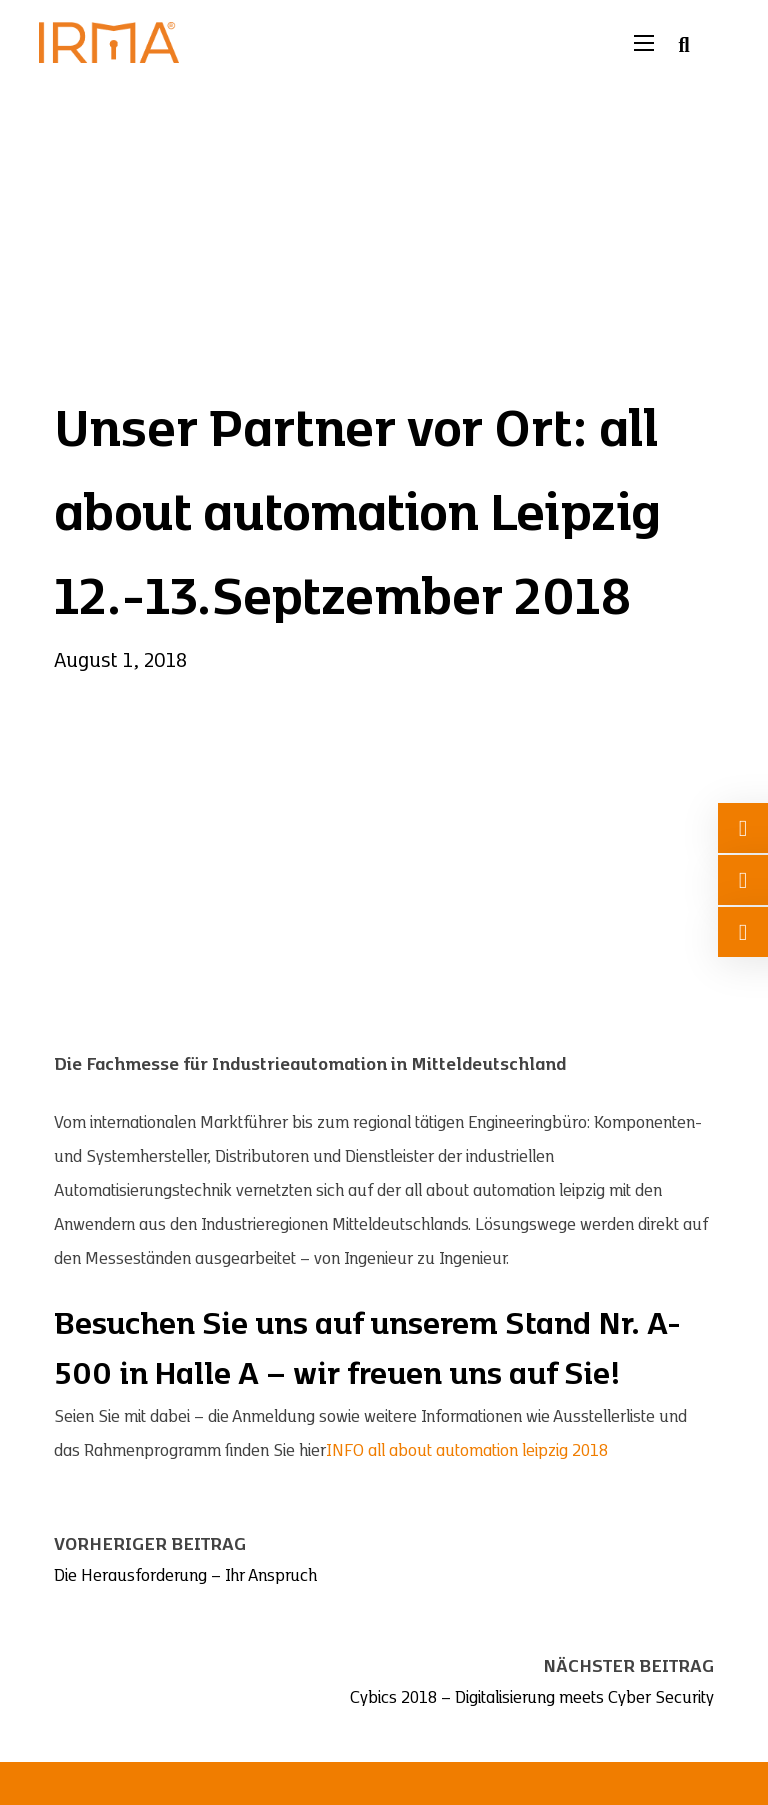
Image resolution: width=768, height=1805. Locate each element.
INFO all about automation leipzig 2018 (467, 1451)
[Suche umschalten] (684, 45)
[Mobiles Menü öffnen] (644, 43)
